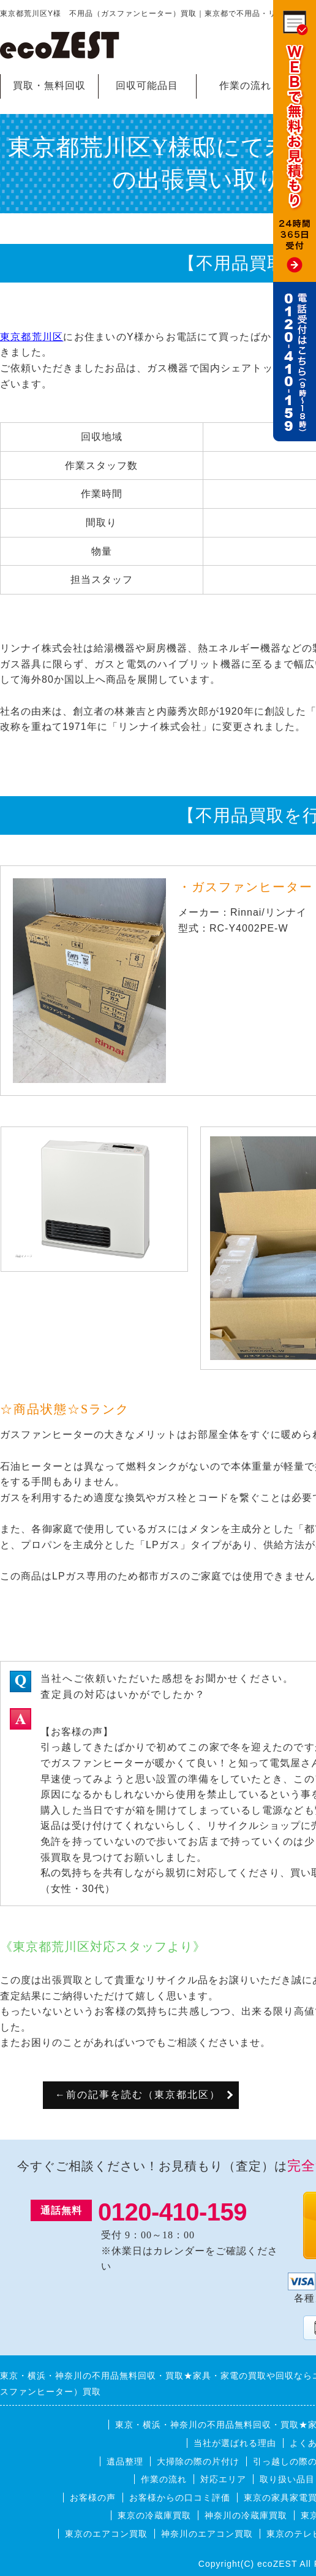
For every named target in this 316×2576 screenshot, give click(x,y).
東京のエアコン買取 (106, 2534)
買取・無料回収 (49, 85)
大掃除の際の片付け (198, 2461)
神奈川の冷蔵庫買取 (246, 2515)
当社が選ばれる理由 (235, 2443)
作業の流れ (245, 85)
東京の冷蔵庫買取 (154, 2515)
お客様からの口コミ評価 (179, 2497)
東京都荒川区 (31, 337)
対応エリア (223, 2479)
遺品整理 (125, 2461)
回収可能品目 (147, 85)
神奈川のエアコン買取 (207, 2534)
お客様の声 (93, 2497)
